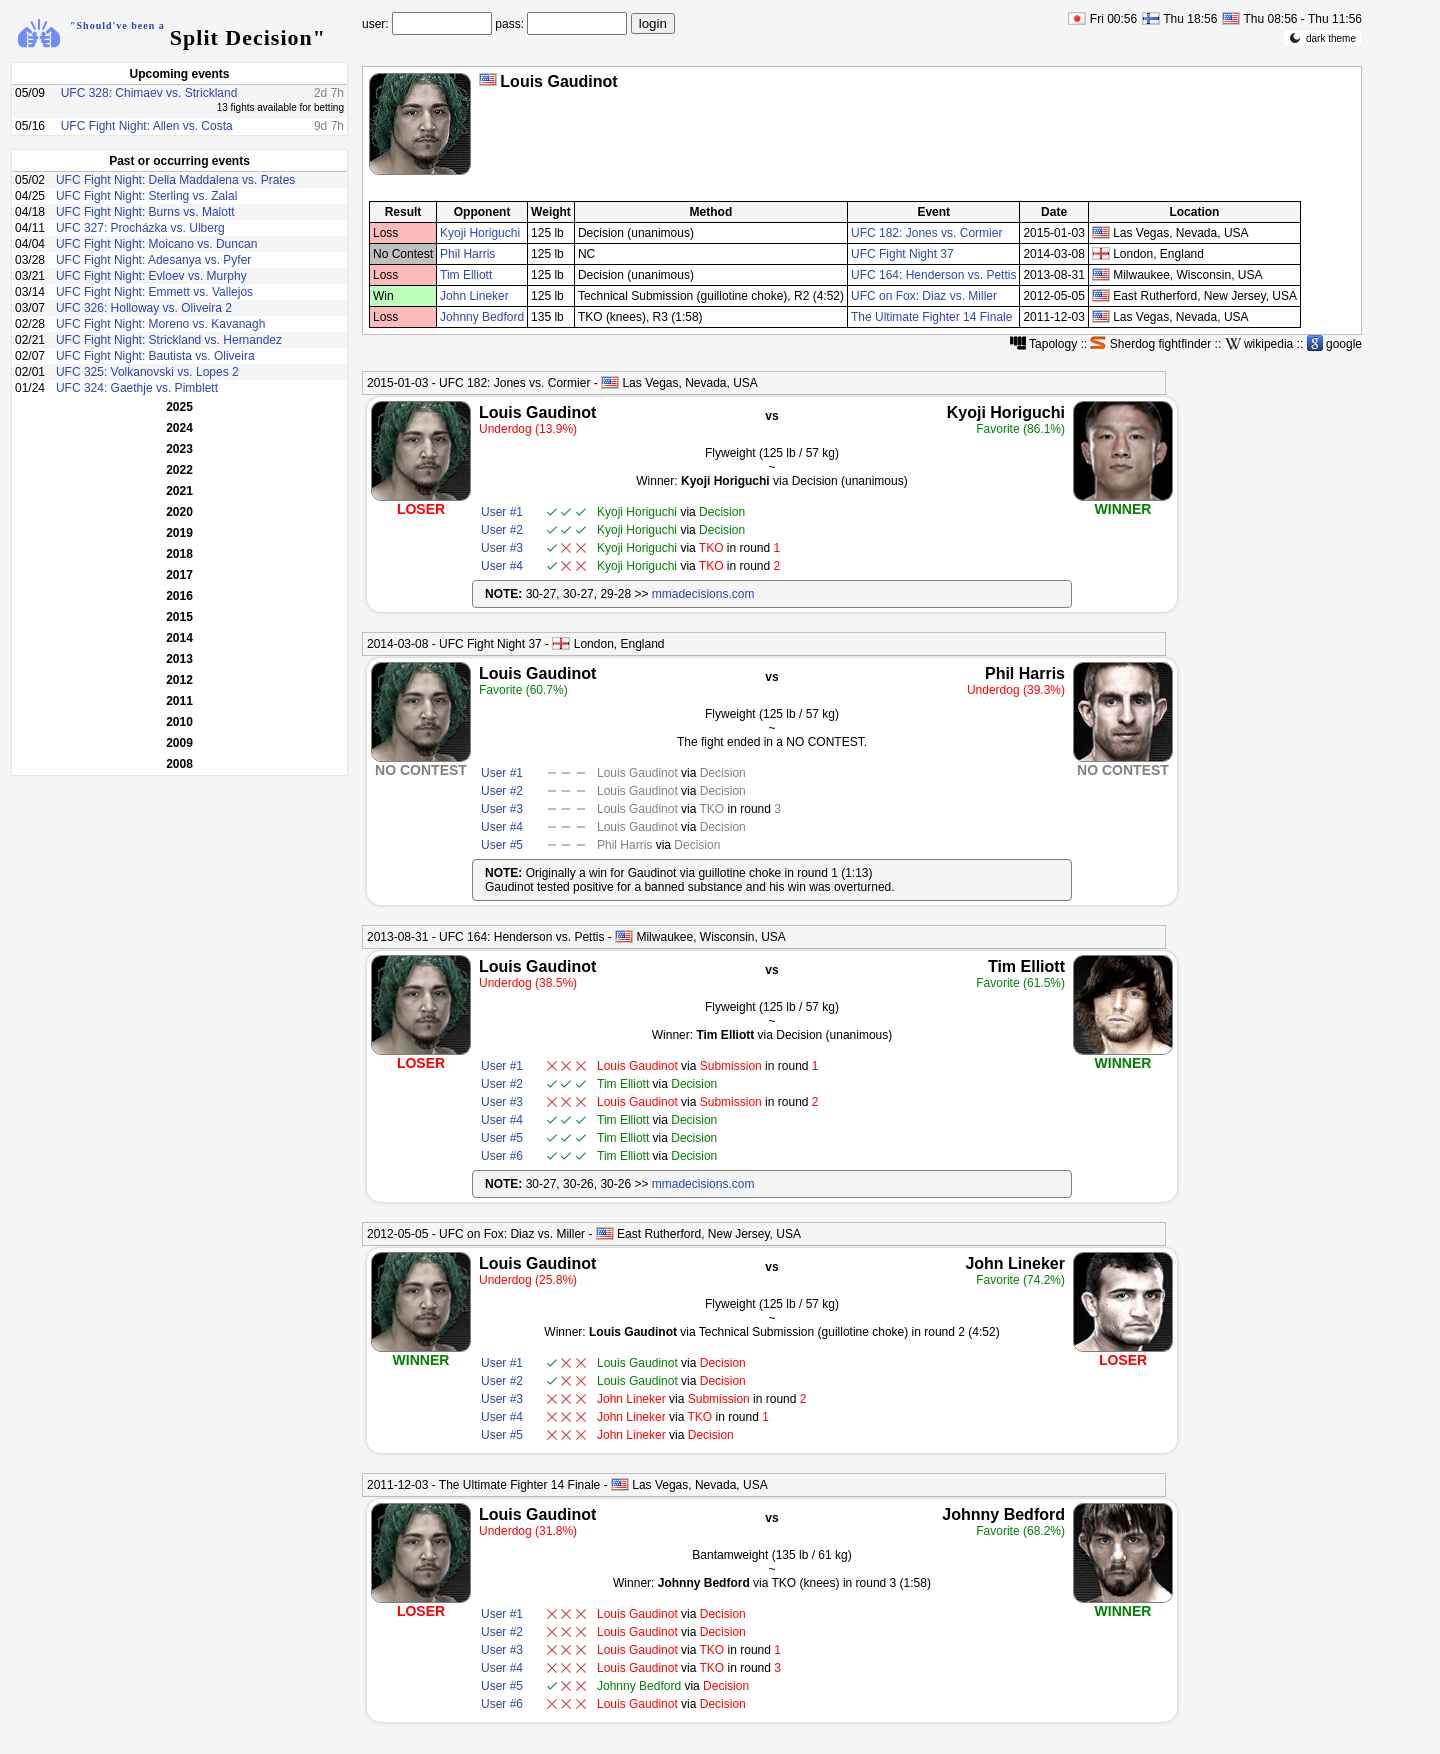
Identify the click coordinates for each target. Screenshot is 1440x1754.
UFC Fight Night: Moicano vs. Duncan (156, 244)
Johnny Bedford (482, 317)
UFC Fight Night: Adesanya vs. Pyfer (153, 260)
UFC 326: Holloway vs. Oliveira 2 (144, 308)
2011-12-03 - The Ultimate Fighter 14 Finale (483, 1485)
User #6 (502, 1156)
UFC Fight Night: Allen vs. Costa (147, 126)
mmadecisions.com (703, 594)
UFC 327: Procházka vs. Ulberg (140, 228)
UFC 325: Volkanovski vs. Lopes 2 (147, 372)
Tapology (1043, 344)
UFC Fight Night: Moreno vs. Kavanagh (160, 324)
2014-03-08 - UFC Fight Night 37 (454, 644)
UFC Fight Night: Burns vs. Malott (145, 212)
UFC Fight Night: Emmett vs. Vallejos (154, 292)
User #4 (502, 566)
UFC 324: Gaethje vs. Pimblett (137, 388)
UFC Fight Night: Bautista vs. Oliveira (155, 356)
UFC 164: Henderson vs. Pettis (933, 275)
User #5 (502, 845)
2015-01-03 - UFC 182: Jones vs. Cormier (478, 383)
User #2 (502, 530)
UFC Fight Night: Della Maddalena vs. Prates (175, 180)
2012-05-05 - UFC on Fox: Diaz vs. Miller (476, 1234)
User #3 (502, 548)
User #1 (502, 512)
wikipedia (1259, 344)
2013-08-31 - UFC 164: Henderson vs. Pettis (485, 937)
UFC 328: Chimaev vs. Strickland (149, 93)
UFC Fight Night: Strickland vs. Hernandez (169, 340)
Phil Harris (467, 254)
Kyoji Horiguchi (480, 233)
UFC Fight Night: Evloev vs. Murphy (151, 276)
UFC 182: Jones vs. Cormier (926, 233)
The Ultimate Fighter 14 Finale (931, 317)
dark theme (1322, 38)
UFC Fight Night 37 (902, 254)
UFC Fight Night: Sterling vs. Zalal (146, 196)
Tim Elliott (466, 275)
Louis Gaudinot (537, 412)
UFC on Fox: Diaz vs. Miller (924, 296)
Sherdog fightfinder (1150, 344)
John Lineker (474, 296)
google (1334, 344)
